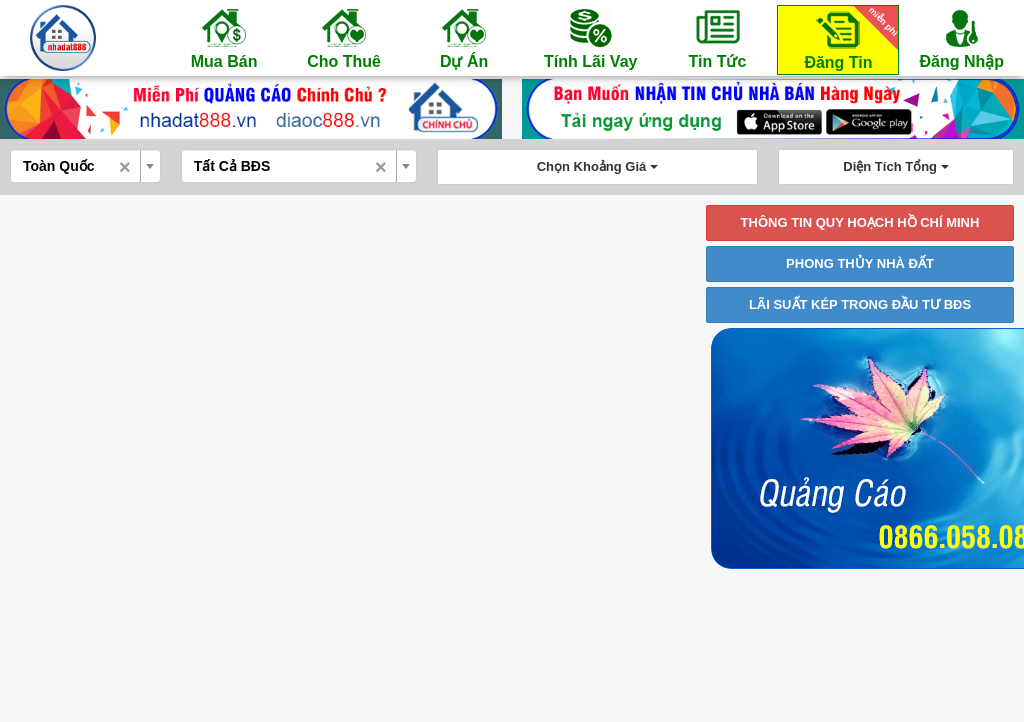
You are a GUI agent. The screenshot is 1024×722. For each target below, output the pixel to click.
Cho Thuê (344, 38)
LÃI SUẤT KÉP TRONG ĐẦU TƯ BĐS (860, 304)
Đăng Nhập (961, 38)
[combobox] (85, 166)
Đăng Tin (848, 38)
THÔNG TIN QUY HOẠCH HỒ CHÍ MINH (860, 222)
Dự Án (464, 38)
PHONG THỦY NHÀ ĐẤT (860, 263)
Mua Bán (224, 38)
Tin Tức (717, 38)
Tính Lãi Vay (590, 38)
